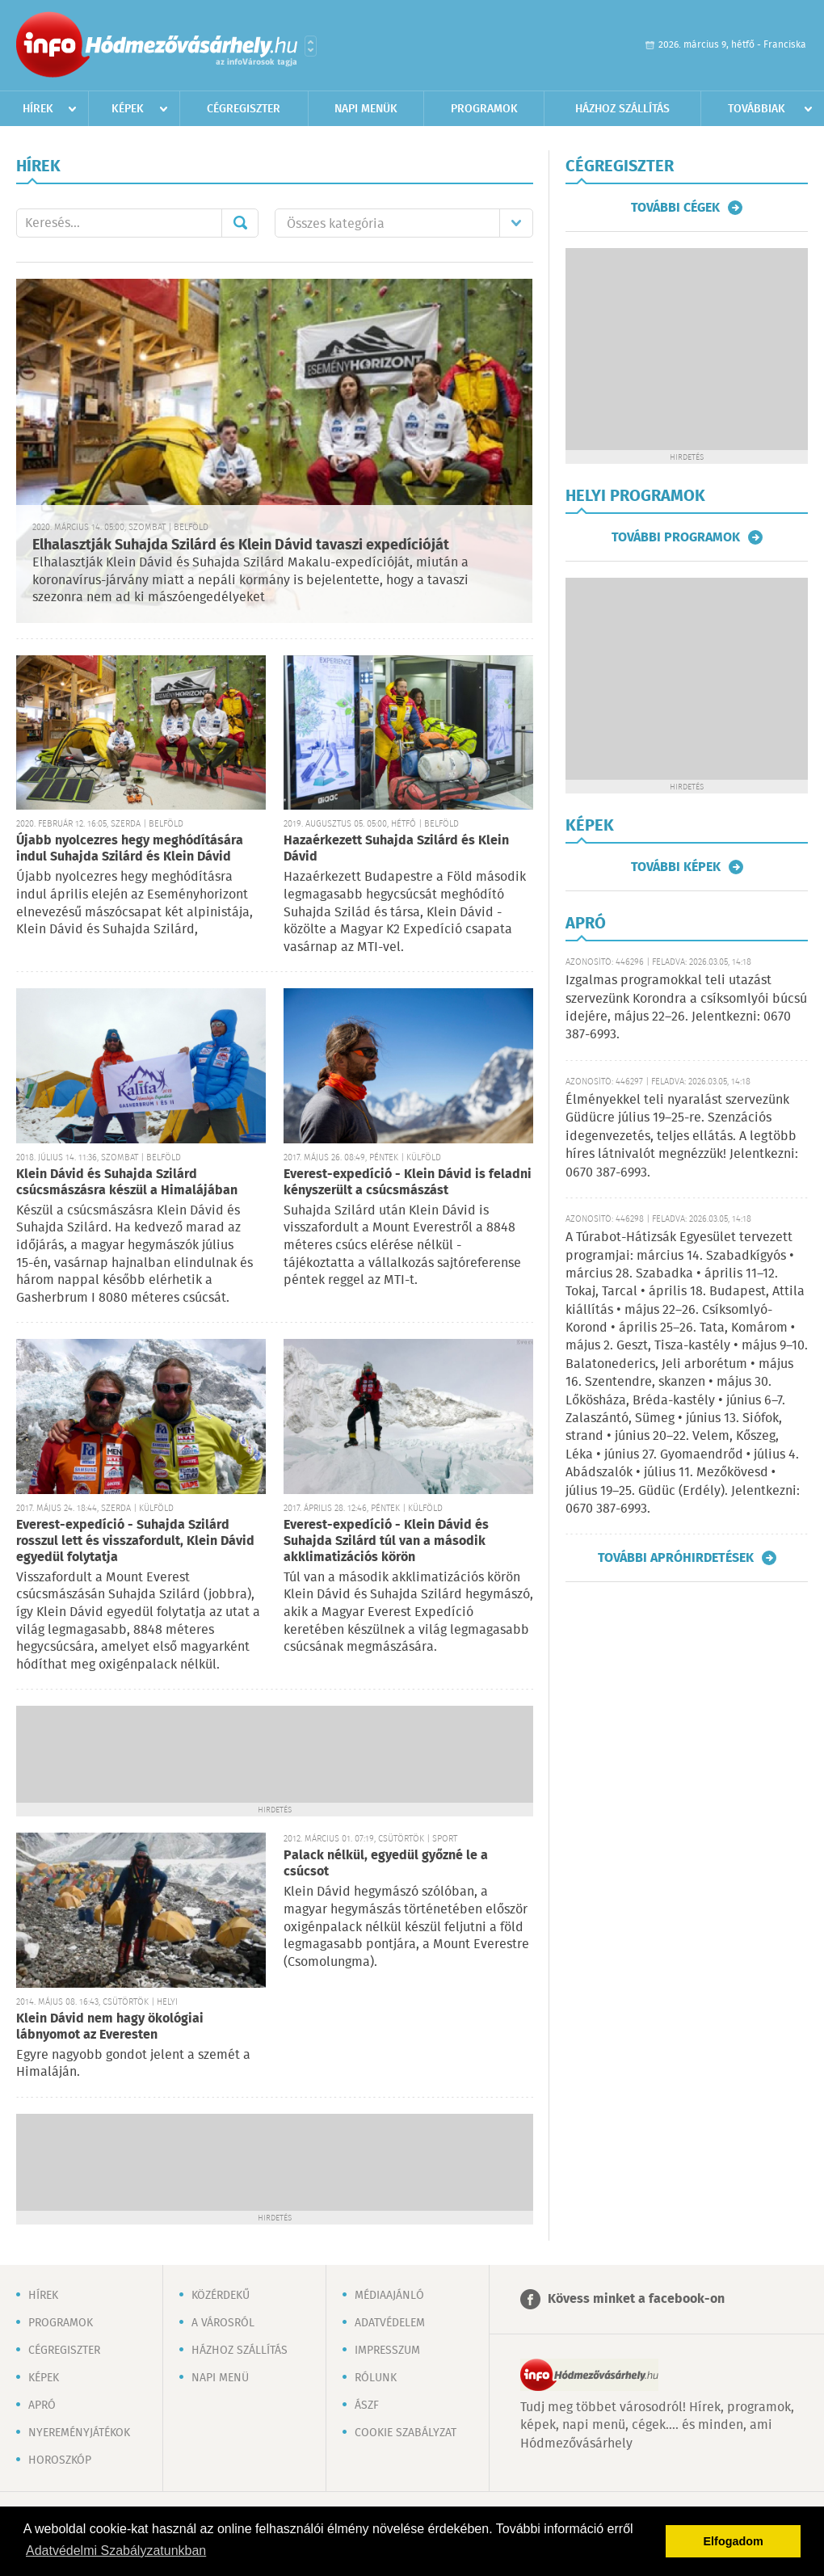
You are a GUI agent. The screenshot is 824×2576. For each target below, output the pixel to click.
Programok (484, 109)
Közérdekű (220, 2296)
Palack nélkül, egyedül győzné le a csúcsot (386, 1864)
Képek (127, 109)
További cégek (675, 207)
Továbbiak (756, 109)
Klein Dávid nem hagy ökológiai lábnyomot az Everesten (110, 2027)
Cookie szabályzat (405, 2433)
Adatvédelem (390, 2323)
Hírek (38, 109)
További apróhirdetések (676, 1558)
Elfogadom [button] (733, 2541)
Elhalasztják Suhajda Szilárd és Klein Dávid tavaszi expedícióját (240, 545)
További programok (676, 537)
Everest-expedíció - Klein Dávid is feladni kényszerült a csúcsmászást (408, 1182)
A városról (222, 2323)
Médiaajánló (389, 2296)
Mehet (240, 223)
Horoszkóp (59, 2460)
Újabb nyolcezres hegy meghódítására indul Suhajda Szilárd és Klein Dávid (129, 849)
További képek (676, 867)
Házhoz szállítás (622, 109)
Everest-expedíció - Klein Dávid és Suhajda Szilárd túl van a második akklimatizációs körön (386, 1541)
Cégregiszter (243, 109)
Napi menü (220, 2378)
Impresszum (387, 2350)
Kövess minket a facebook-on (636, 2299)
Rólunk (376, 2378)
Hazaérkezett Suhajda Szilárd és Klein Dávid (396, 849)
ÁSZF (367, 2405)
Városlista (311, 46)
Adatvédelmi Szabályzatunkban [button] (116, 2550)
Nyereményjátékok (79, 2433)
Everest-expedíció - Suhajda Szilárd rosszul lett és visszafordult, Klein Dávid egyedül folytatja (135, 1541)
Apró (42, 2405)
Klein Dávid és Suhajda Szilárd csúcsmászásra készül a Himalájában (127, 1182)
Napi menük (365, 109)
